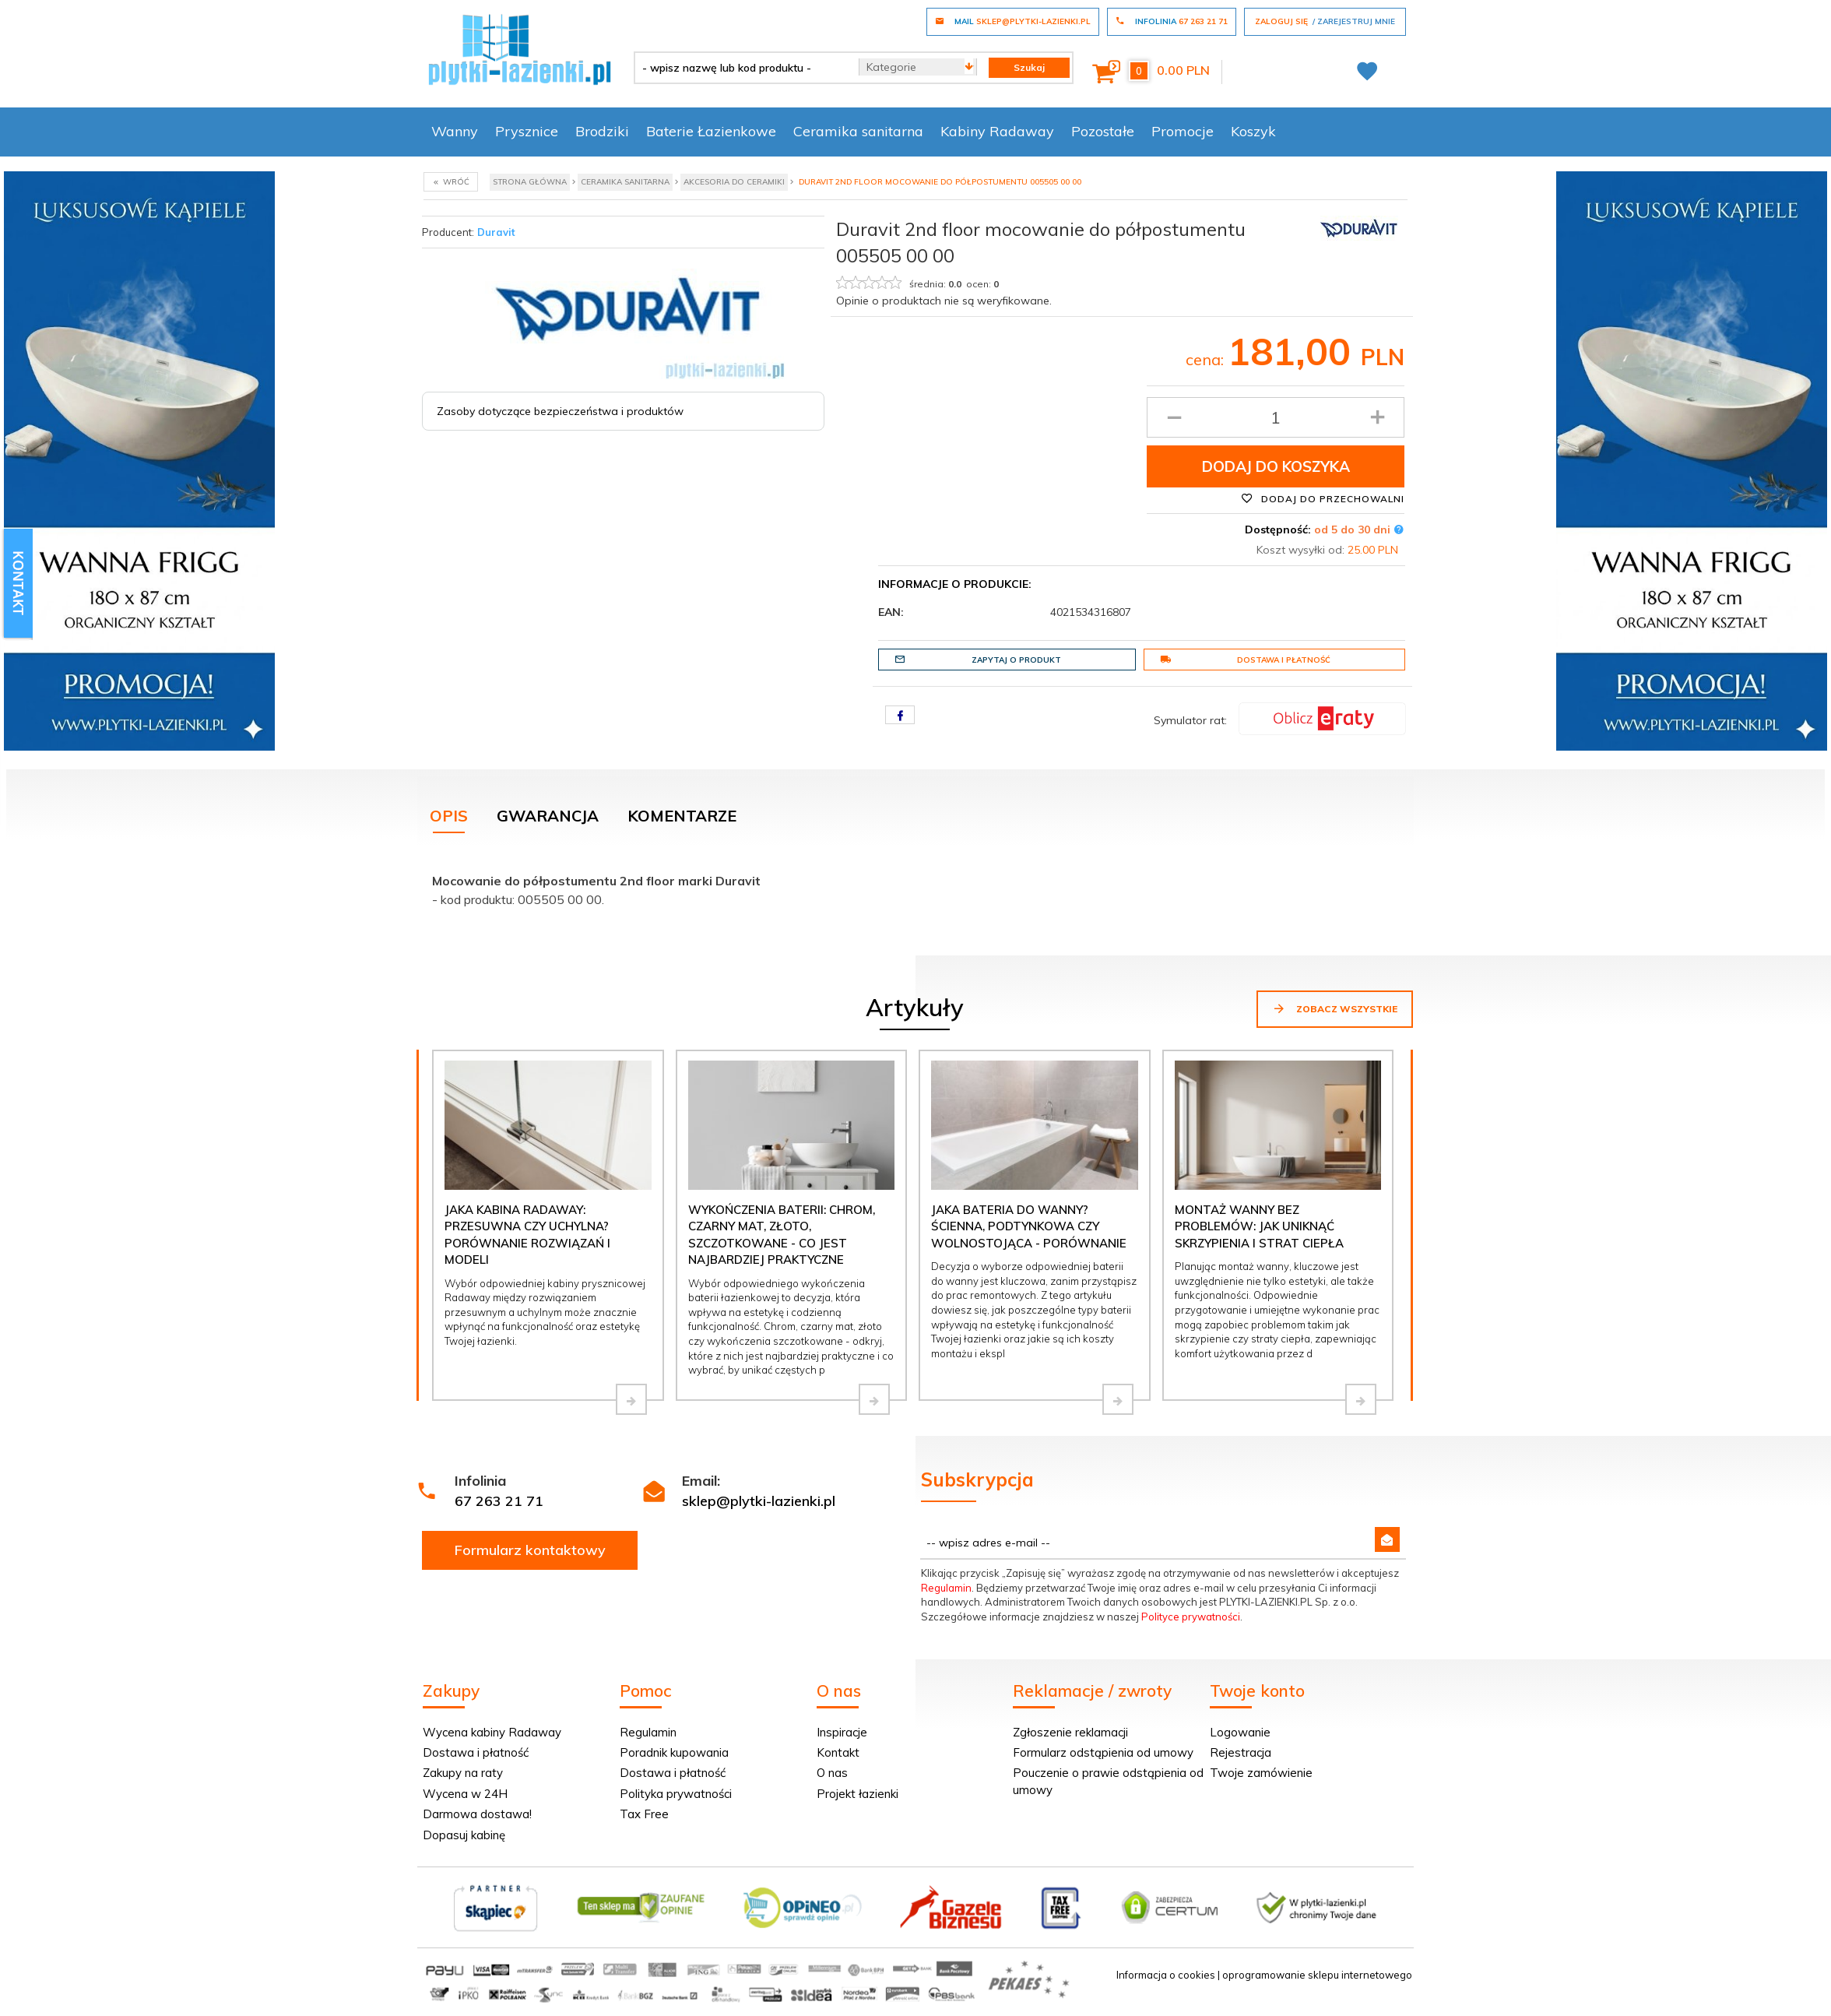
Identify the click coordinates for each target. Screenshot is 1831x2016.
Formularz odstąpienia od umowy (1103, 1752)
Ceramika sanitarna (858, 131)
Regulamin (946, 1587)
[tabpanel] (915, 886)
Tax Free (644, 1814)
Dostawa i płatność (1245, 659)
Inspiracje (842, 1732)
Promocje (1182, 131)
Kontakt (838, 1752)
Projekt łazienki (857, 1793)
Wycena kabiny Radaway (492, 1732)
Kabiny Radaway (997, 131)
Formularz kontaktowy (530, 1550)
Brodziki (602, 131)
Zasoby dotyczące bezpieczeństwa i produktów (560, 411)
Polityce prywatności (1190, 1616)
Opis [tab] (449, 815)
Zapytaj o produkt (977, 659)
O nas (832, 1772)
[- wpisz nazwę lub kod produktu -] (740, 68)
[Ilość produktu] (1275, 417)
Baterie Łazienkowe (711, 131)
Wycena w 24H (465, 1793)
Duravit (496, 232)
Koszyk (1253, 131)
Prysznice (526, 131)
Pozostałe (1102, 131)
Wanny (454, 131)
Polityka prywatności (676, 1793)
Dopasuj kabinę (464, 1835)
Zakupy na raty (463, 1772)
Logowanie (1240, 1732)
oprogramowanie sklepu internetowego (1317, 1975)
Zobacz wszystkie (1334, 1008)
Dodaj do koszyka (1276, 466)
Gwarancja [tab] (548, 815)
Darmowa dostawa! (477, 1814)
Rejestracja (1240, 1752)
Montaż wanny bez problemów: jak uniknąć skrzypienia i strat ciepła (1259, 1226)
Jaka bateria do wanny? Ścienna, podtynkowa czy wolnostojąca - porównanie (1028, 1226)
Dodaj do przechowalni (1322, 498)
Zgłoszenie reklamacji (1070, 1732)
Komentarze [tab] (681, 815)
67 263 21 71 (499, 1501)
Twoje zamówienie (1261, 1772)
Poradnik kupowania (674, 1752)
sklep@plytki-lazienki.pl (758, 1501)
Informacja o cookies (1165, 1975)
